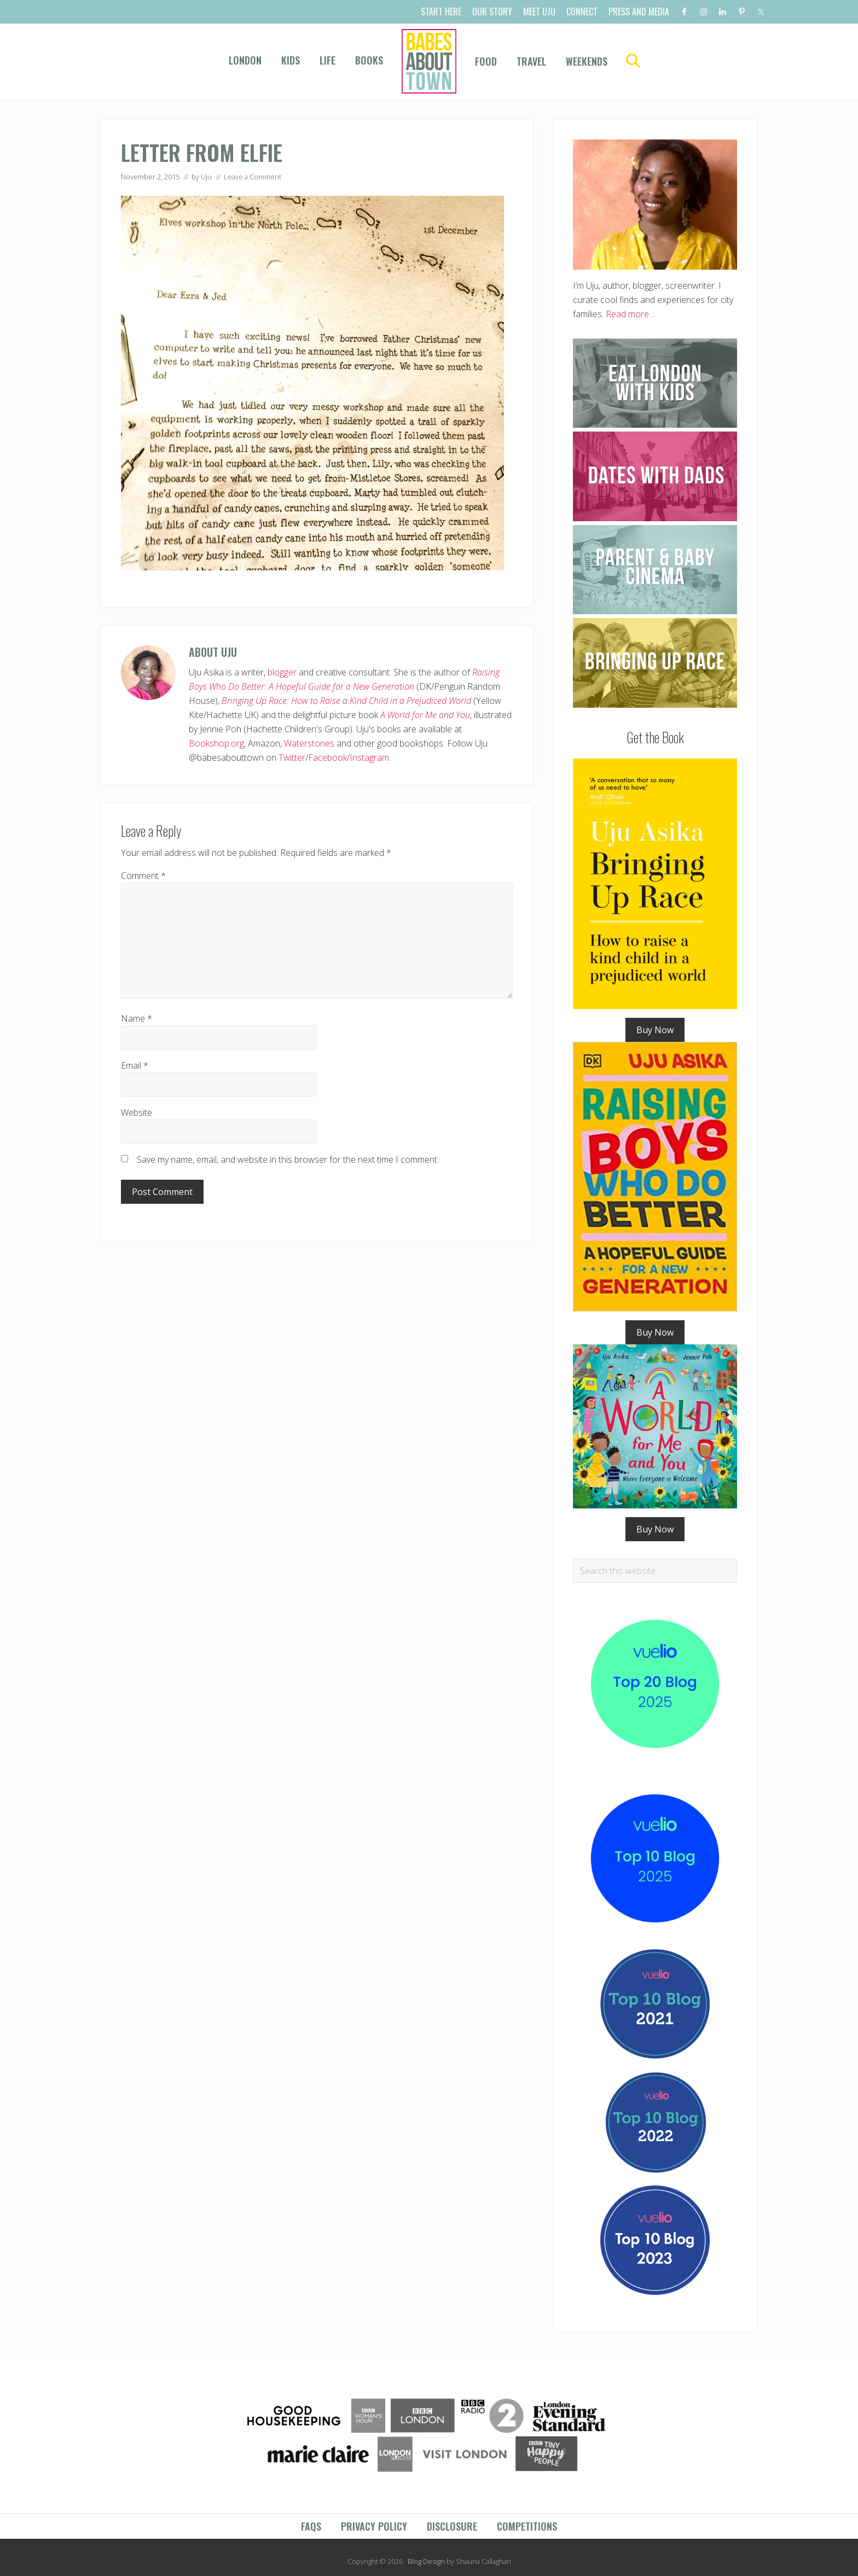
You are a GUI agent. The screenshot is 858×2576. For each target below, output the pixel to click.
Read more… (630, 314)
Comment (143, 876)
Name (136, 1018)
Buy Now (655, 1030)
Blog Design (426, 2561)
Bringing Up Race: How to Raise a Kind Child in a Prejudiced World (346, 701)
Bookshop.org (216, 743)
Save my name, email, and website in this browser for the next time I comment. (288, 1159)
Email (134, 1065)
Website (136, 1112)
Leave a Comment (252, 177)
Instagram (369, 757)
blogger (282, 672)
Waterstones (309, 743)
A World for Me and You (425, 715)
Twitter (292, 757)
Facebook (327, 757)
